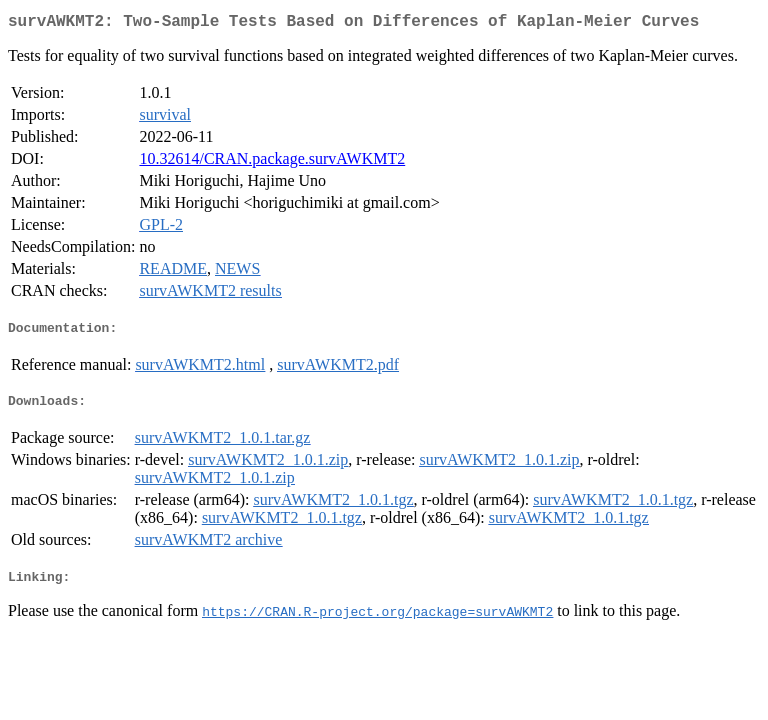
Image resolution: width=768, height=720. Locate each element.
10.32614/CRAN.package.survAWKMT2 (272, 162)
